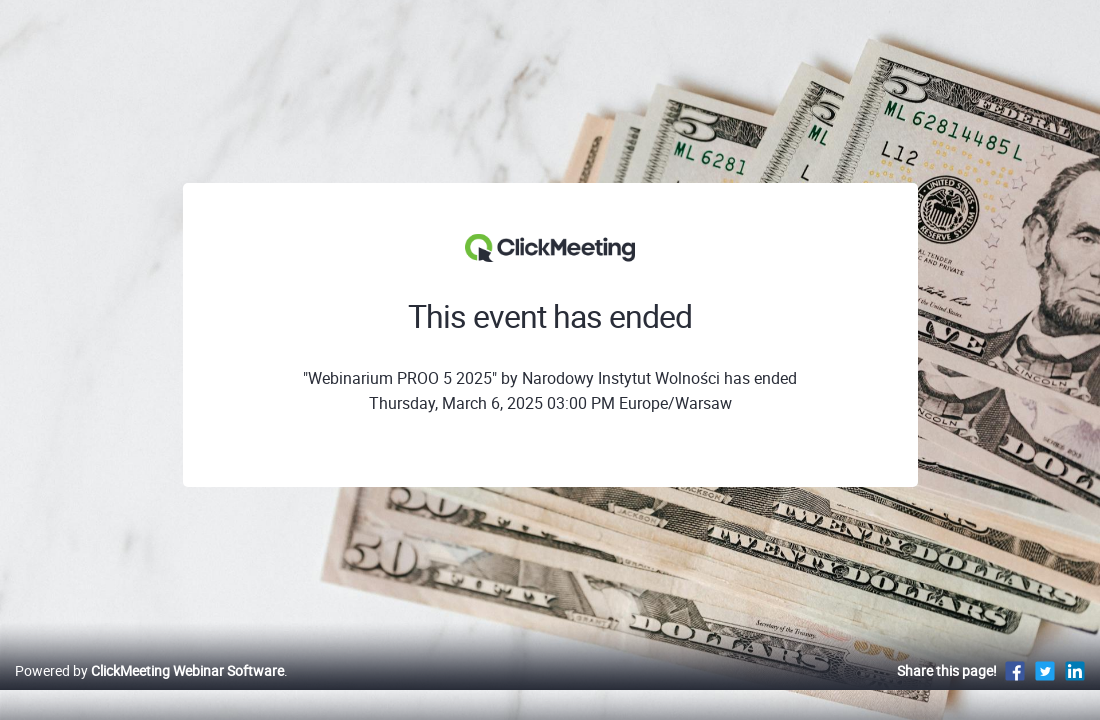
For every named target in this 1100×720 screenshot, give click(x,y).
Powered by (149, 691)
